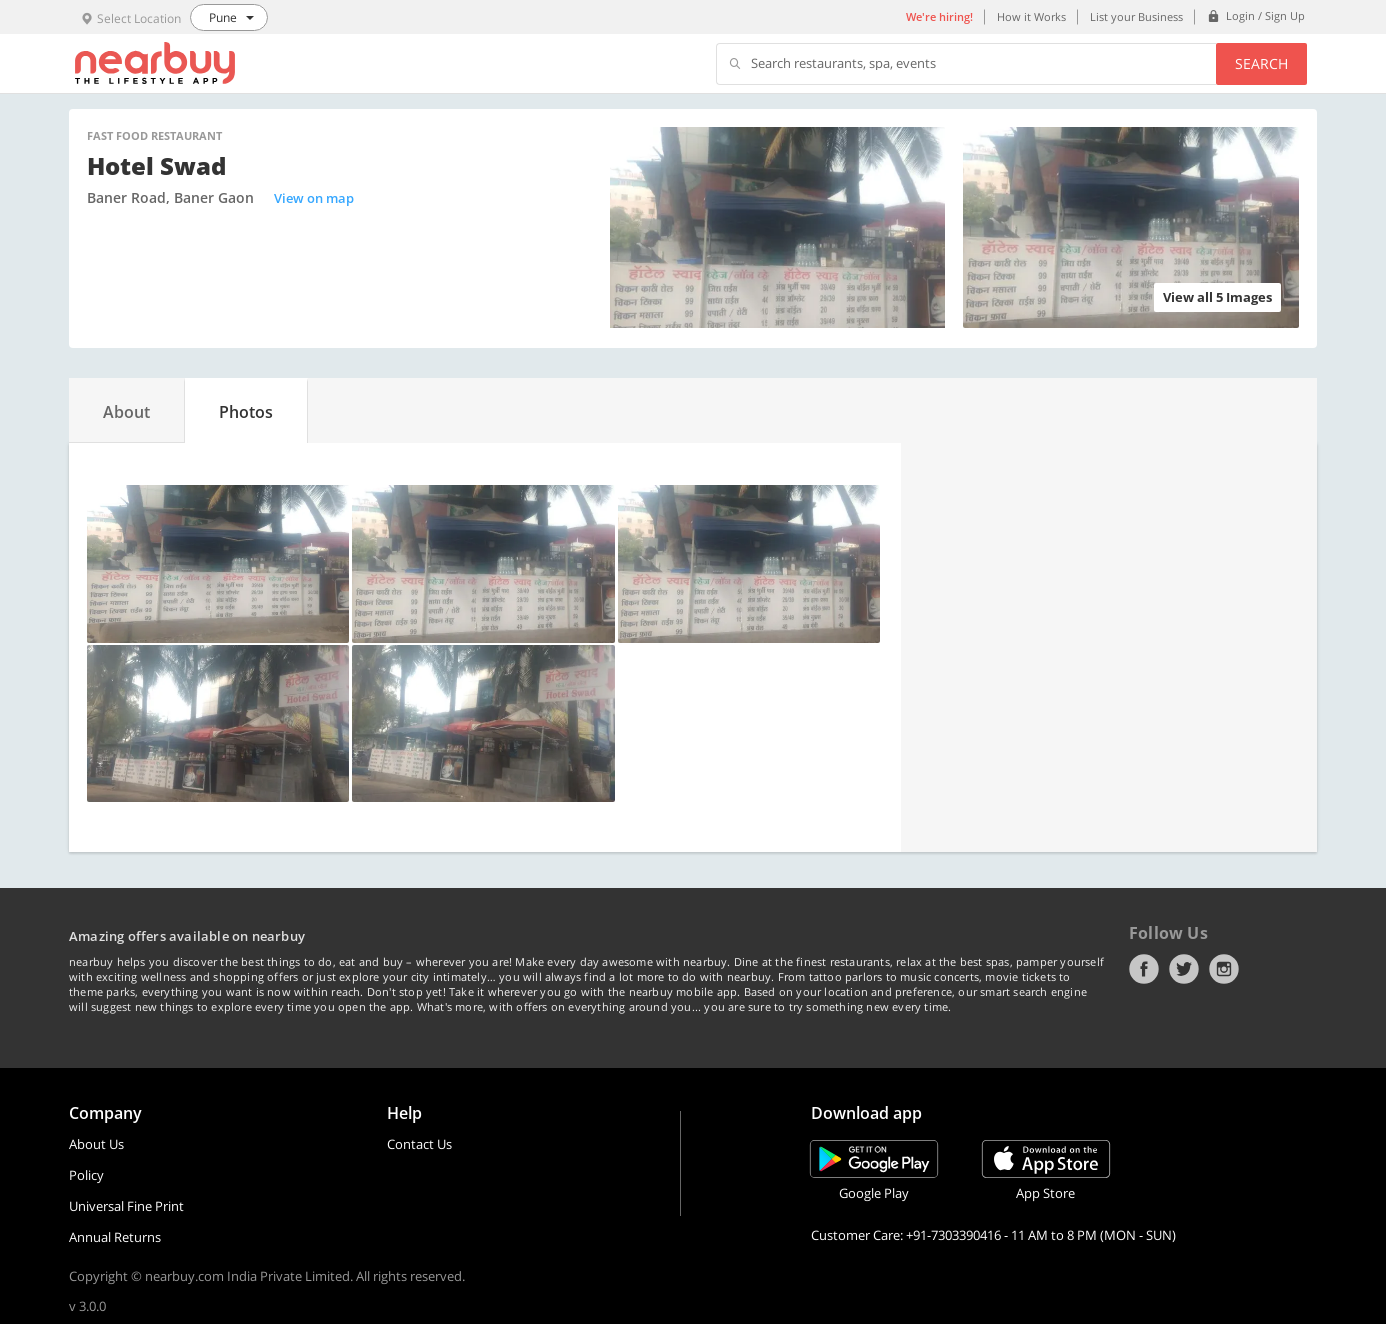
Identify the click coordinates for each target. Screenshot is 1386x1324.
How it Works (1031, 16)
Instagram (1224, 969)
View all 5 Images (1217, 297)
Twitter (1184, 969)
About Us (96, 1144)
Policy (86, 1175)
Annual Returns (115, 1237)
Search (1261, 63)
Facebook (1144, 969)
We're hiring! (939, 16)
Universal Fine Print (126, 1206)
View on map (314, 198)
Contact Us (419, 1144)
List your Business (1136, 16)
